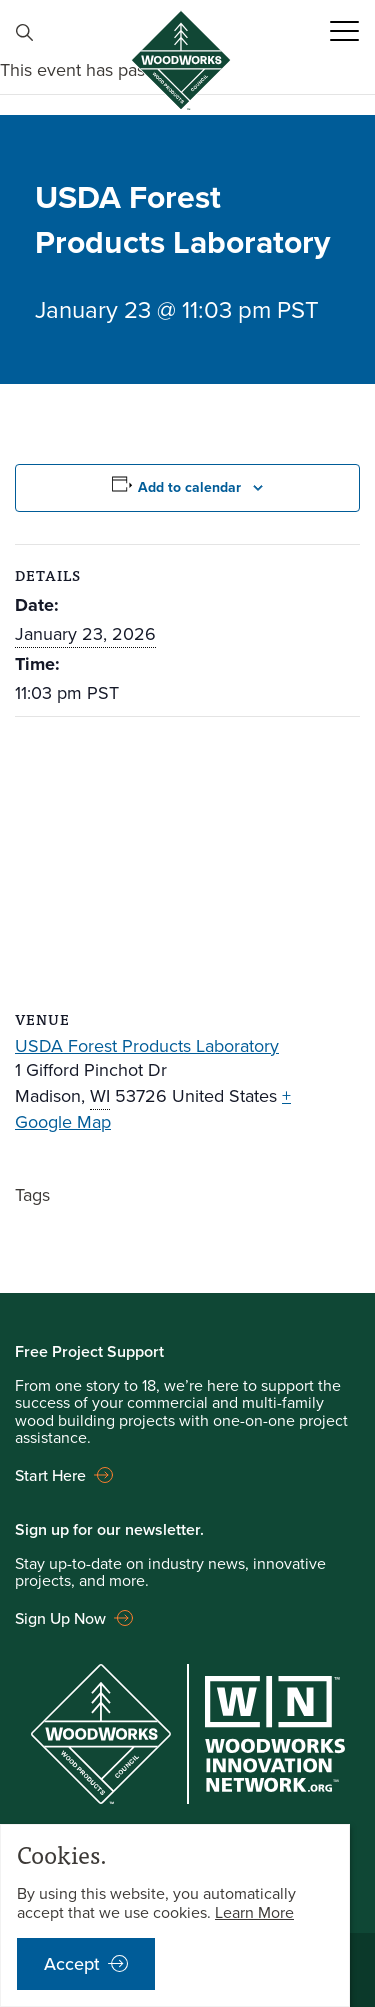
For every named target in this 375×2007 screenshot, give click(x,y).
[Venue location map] (187, 861)
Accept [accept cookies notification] (72, 1963)
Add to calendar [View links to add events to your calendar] (189, 487)
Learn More (254, 1912)
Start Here (50, 1475)
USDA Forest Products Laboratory (147, 1046)
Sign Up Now (60, 1618)
